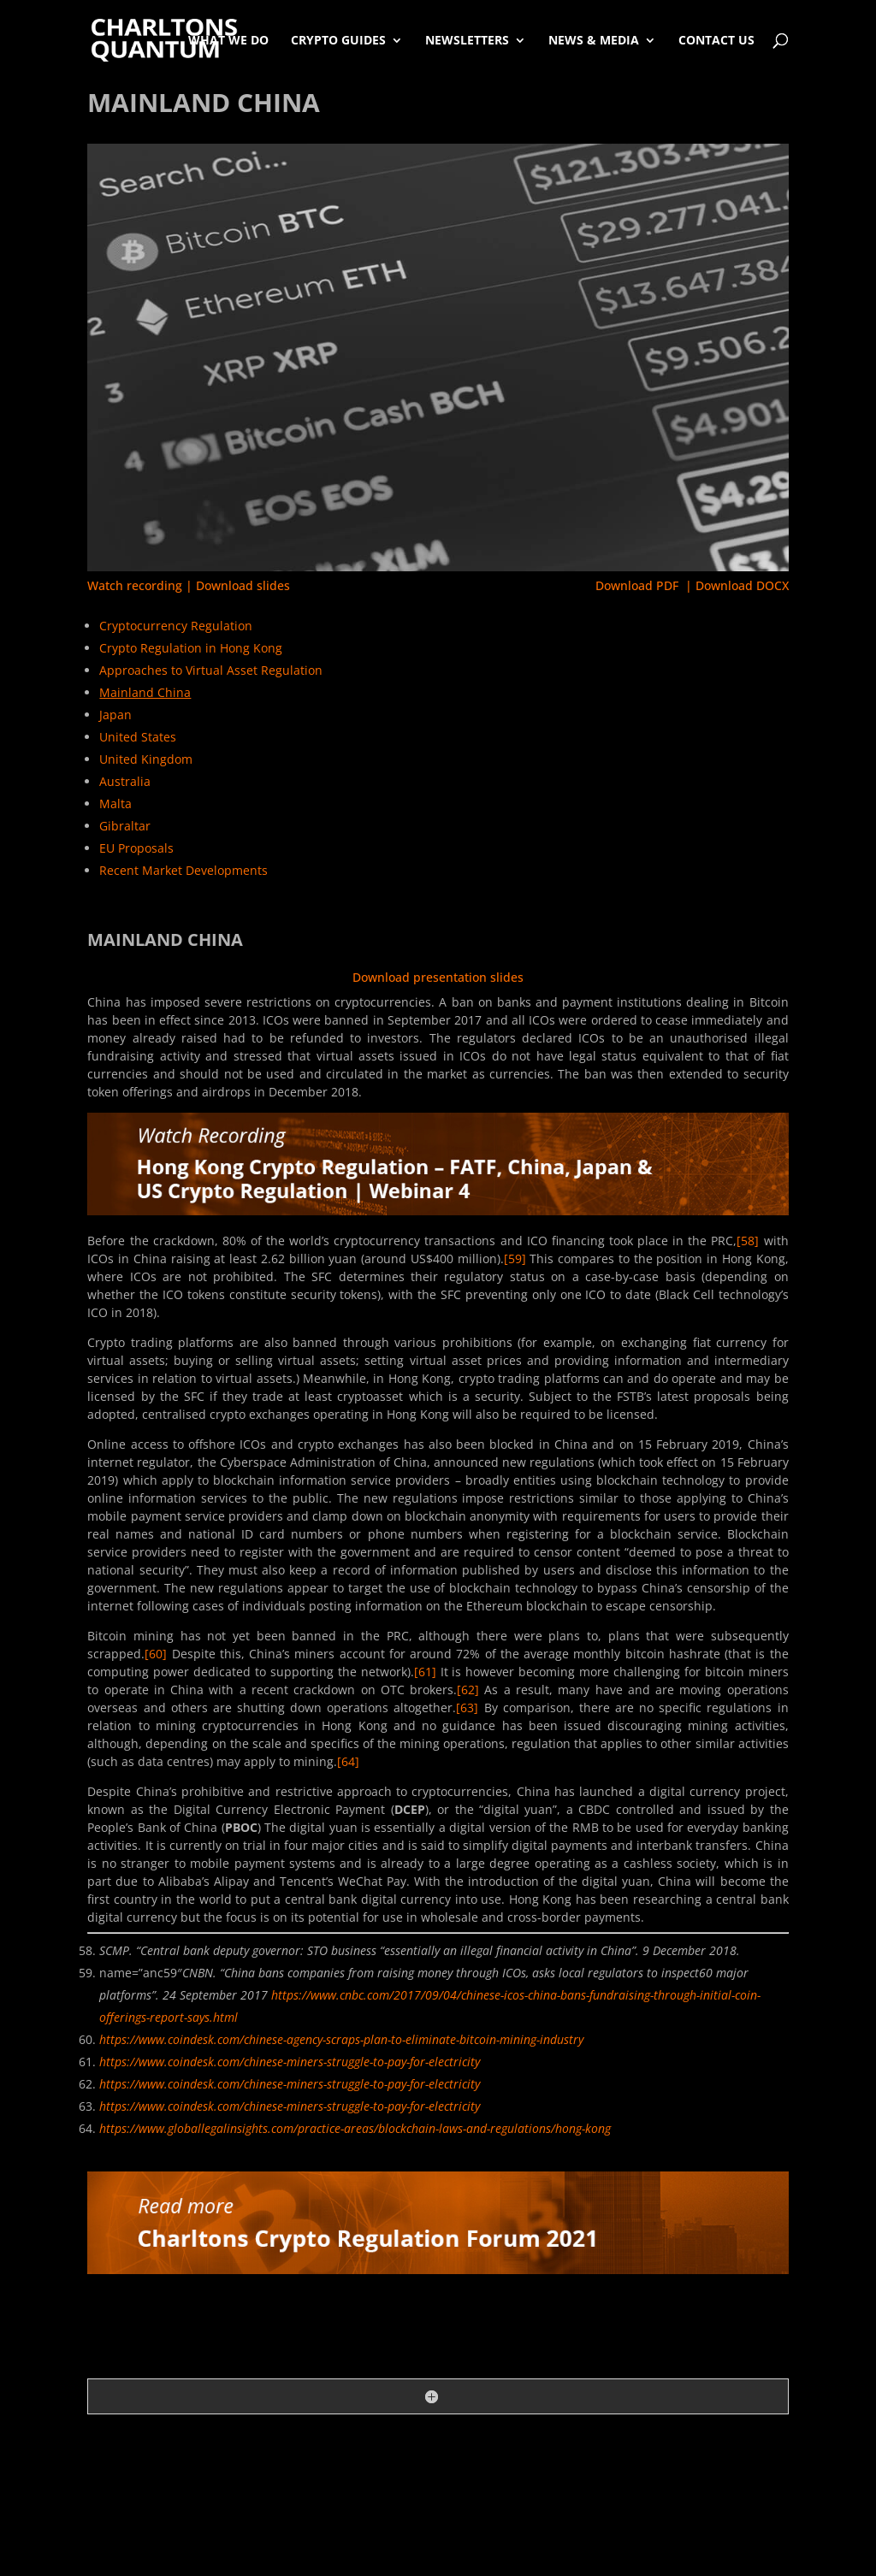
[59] (515, 1258)
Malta (115, 803)
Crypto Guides (338, 40)
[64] (348, 1761)
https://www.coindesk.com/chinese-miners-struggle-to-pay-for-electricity (289, 2061)
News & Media (593, 40)
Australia (125, 781)
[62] (468, 1689)
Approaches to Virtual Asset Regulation (211, 670)
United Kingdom (145, 759)
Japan (115, 714)
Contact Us (716, 40)
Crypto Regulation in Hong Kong (190, 648)
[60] (156, 1653)
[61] (425, 1671)
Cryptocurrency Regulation (175, 625)
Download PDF (636, 585)
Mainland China (145, 692)
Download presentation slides (438, 977)
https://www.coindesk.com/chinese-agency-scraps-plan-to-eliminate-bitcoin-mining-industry (341, 2039)
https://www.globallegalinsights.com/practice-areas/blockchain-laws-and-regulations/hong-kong (355, 2128)
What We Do (228, 40)
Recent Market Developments (183, 870)
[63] (467, 1707)
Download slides (243, 585)
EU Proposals (136, 848)
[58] (748, 1240)
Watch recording (134, 585)
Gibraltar (125, 826)
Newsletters (467, 40)
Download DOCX (742, 585)
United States (137, 737)
